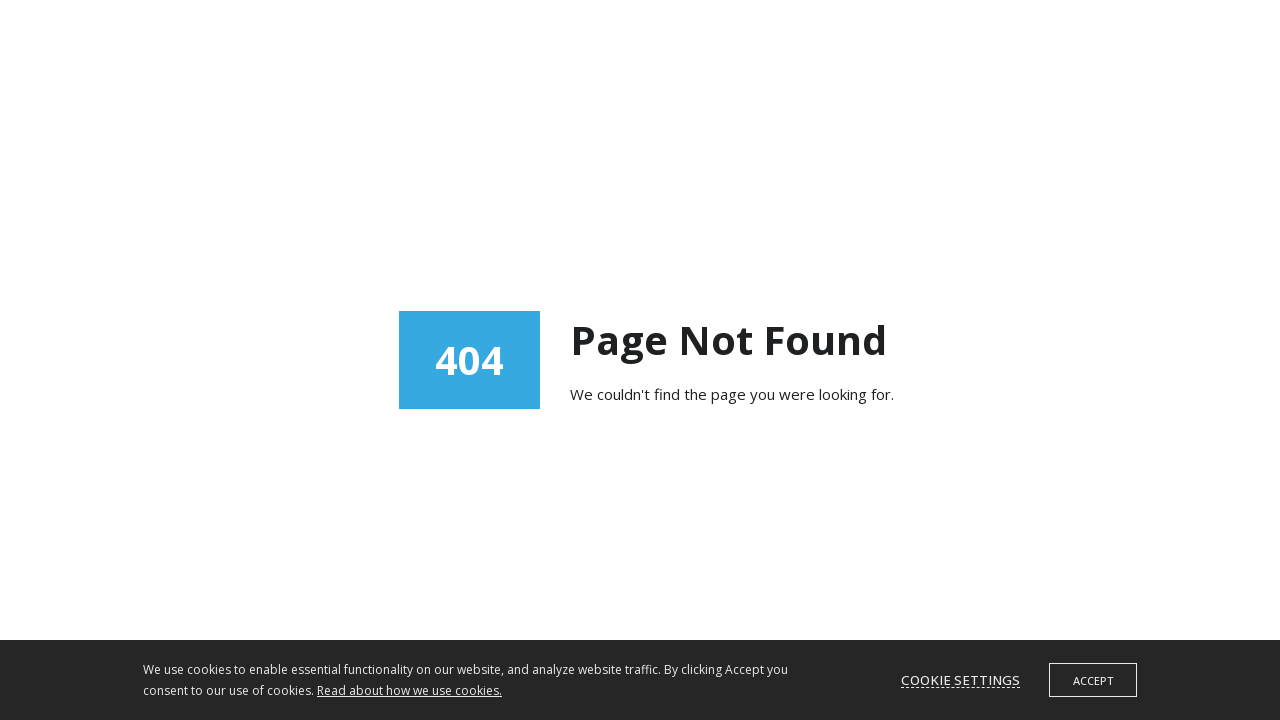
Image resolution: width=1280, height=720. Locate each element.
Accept (1093, 680)
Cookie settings (960, 680)
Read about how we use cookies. (409, 690)
